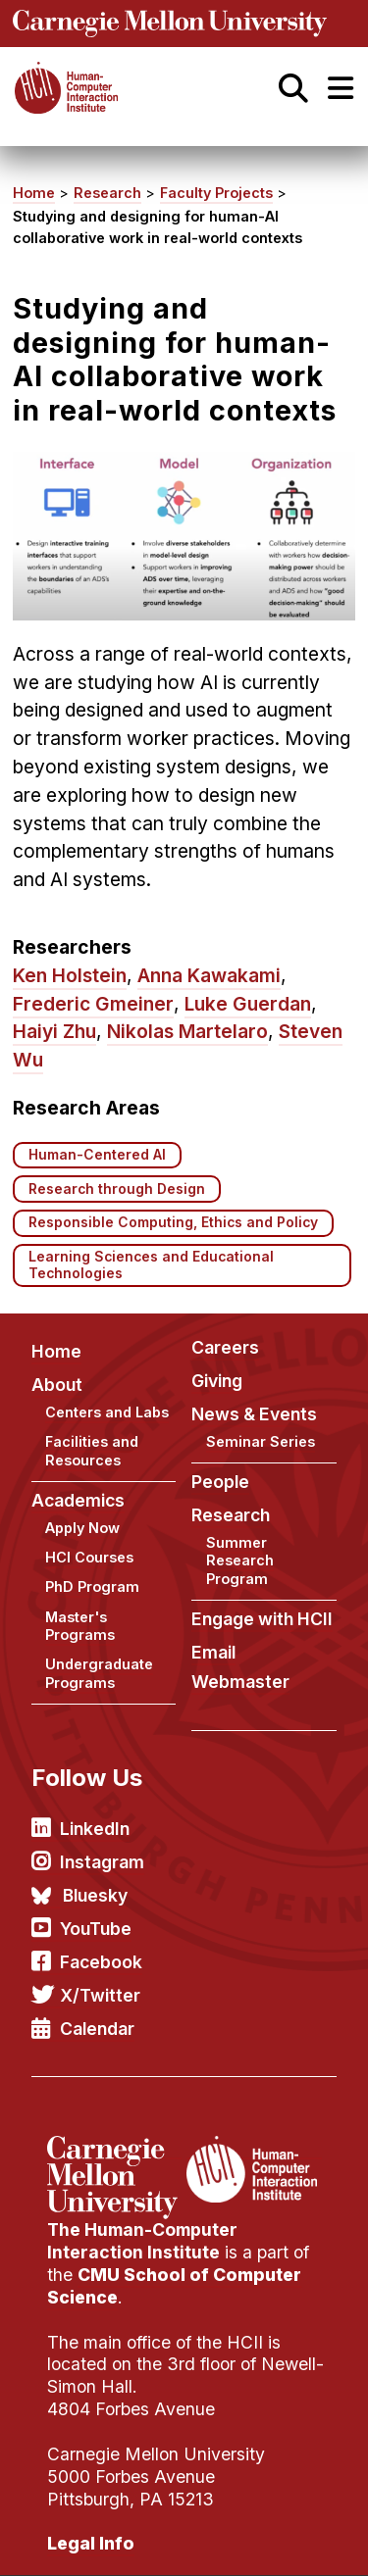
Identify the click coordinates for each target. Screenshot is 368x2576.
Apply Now (82, 1527)
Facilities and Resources (91, 1450)
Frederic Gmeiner (93, 1004)
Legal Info (90, 2543)
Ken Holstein (70, 975)
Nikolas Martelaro (187, 1031)
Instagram (102, 1862)
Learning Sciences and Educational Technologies (151, 1265)
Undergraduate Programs (99, 1673)
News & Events (254, 1414)
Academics (78, 1500)
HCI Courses (89, 1557)
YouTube (95, 1928)
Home (34, 192)
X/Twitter (100, 1995)
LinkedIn (95, 1828)
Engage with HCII (262, 1619)
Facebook (101, 1962)
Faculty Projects (216, 192)
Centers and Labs (107, 1412)
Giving (216, 1380)
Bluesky (95, 1895)
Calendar (97, 2028)
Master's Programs (80, 1626)
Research (107, 192)
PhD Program (92, 1586)
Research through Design (116, 1189)
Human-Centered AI (97, 1155)
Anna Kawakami (209, 975)
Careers (225, 1347)
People (220, 1481)
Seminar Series (260, 1441)
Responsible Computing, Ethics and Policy (173, 1222)
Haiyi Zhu (54, 1031)
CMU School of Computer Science (174, 2285)
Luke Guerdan (247, 1004)
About (56, 1384)
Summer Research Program (240, 1560)
